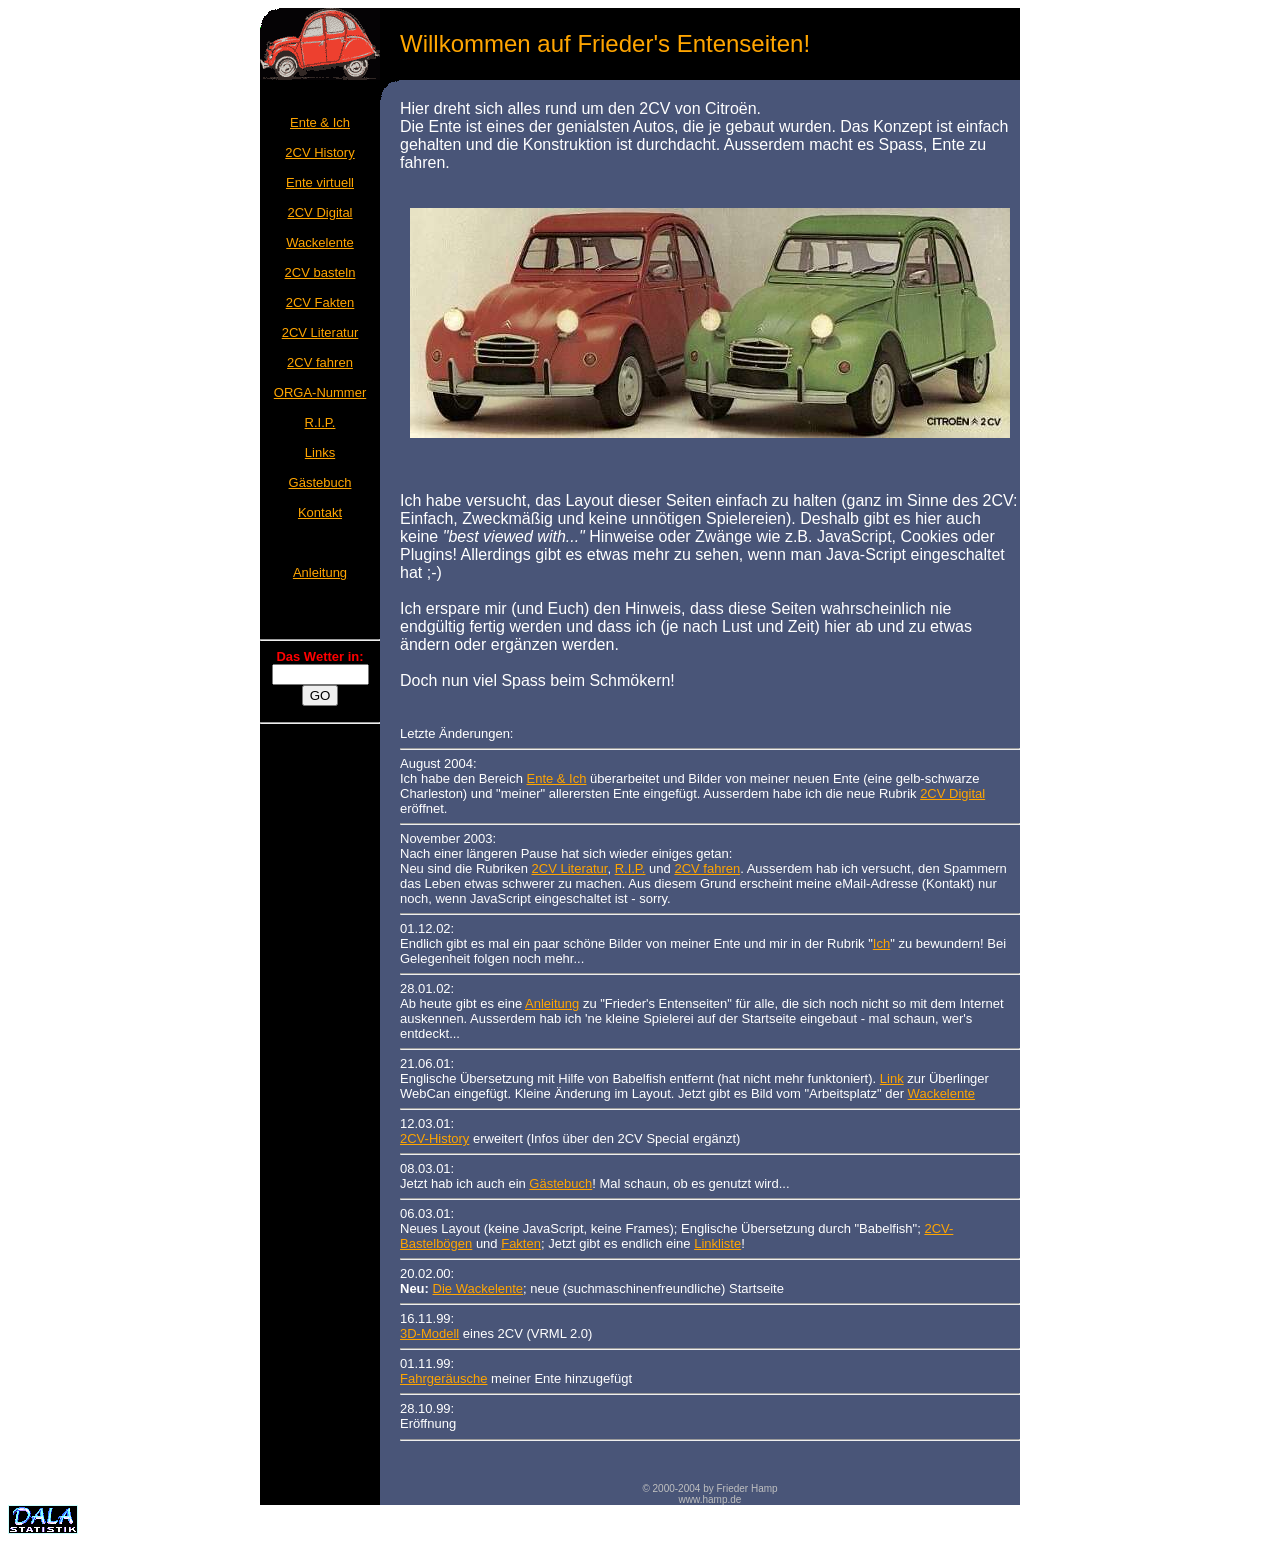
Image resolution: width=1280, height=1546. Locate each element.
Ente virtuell (320, 182)
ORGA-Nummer (320, 392)
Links (320, 452)
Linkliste (717, 1243)
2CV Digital (319, 212)
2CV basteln (320, 272)
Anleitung (320, 572)
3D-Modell (429, 1333)
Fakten (521, 1243)
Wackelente (319, 242)
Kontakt (320, 512)
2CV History (319, 152)
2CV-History (434, 1138)
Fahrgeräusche (443, 1378)
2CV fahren (320, 362)
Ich (881, 943)
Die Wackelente (478, 1288)
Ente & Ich (320, 122)
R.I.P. (320, 422)
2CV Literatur (320, 332)
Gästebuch (320, 482)
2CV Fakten (320, 302)
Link (892, 1078)
